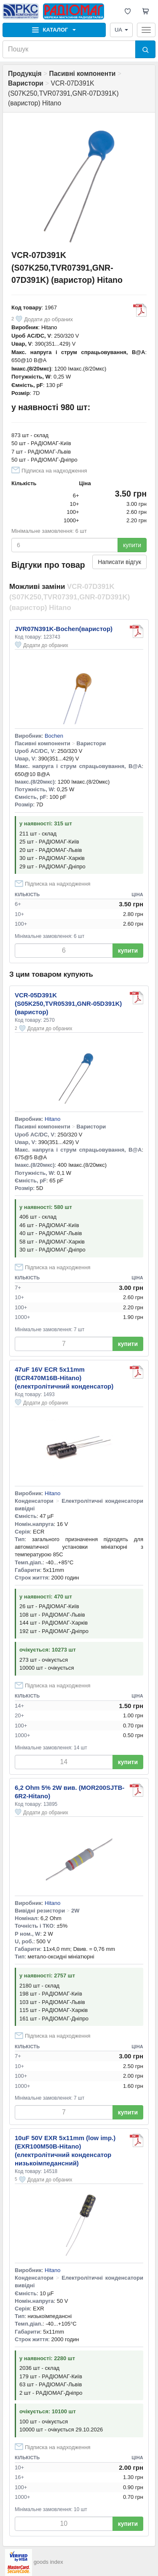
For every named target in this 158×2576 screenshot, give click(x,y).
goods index (48, 2562)
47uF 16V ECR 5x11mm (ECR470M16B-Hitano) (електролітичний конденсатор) (64, 1378)
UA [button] (121, 30)
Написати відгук (119, 562)
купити (132, 545)
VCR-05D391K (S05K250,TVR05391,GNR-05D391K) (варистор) (68, 1003)
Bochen (54, 736)
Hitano (49, 327)
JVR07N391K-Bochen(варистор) (63, 628)
